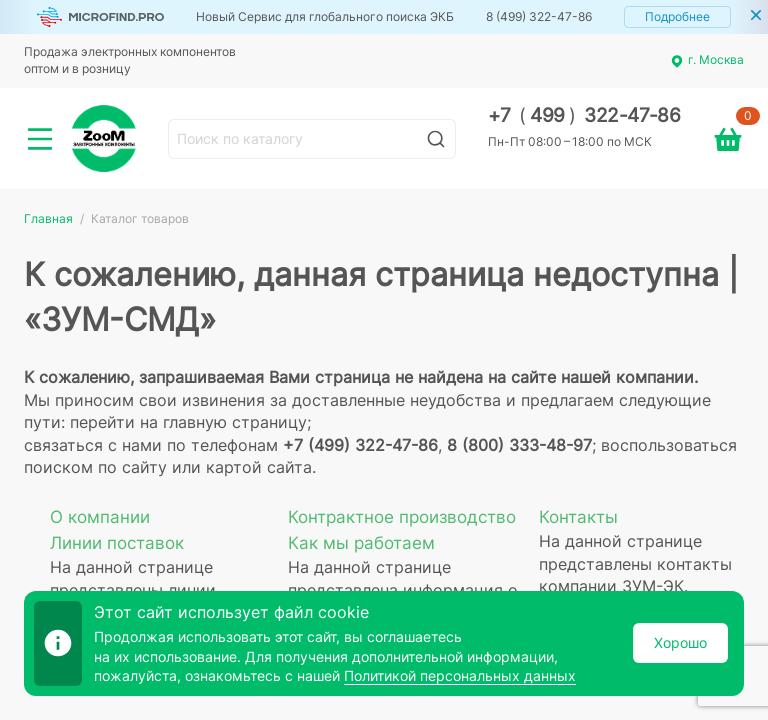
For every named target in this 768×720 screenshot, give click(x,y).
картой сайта (259, 467)
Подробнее (677, 16)
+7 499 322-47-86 (584, 115)
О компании (100, 517)
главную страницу (235, 422)
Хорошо (680, 642)
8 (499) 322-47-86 (539, 16)
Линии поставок (117, 543)
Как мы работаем (361, 543)
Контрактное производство (402, 517)
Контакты (578, 517)
